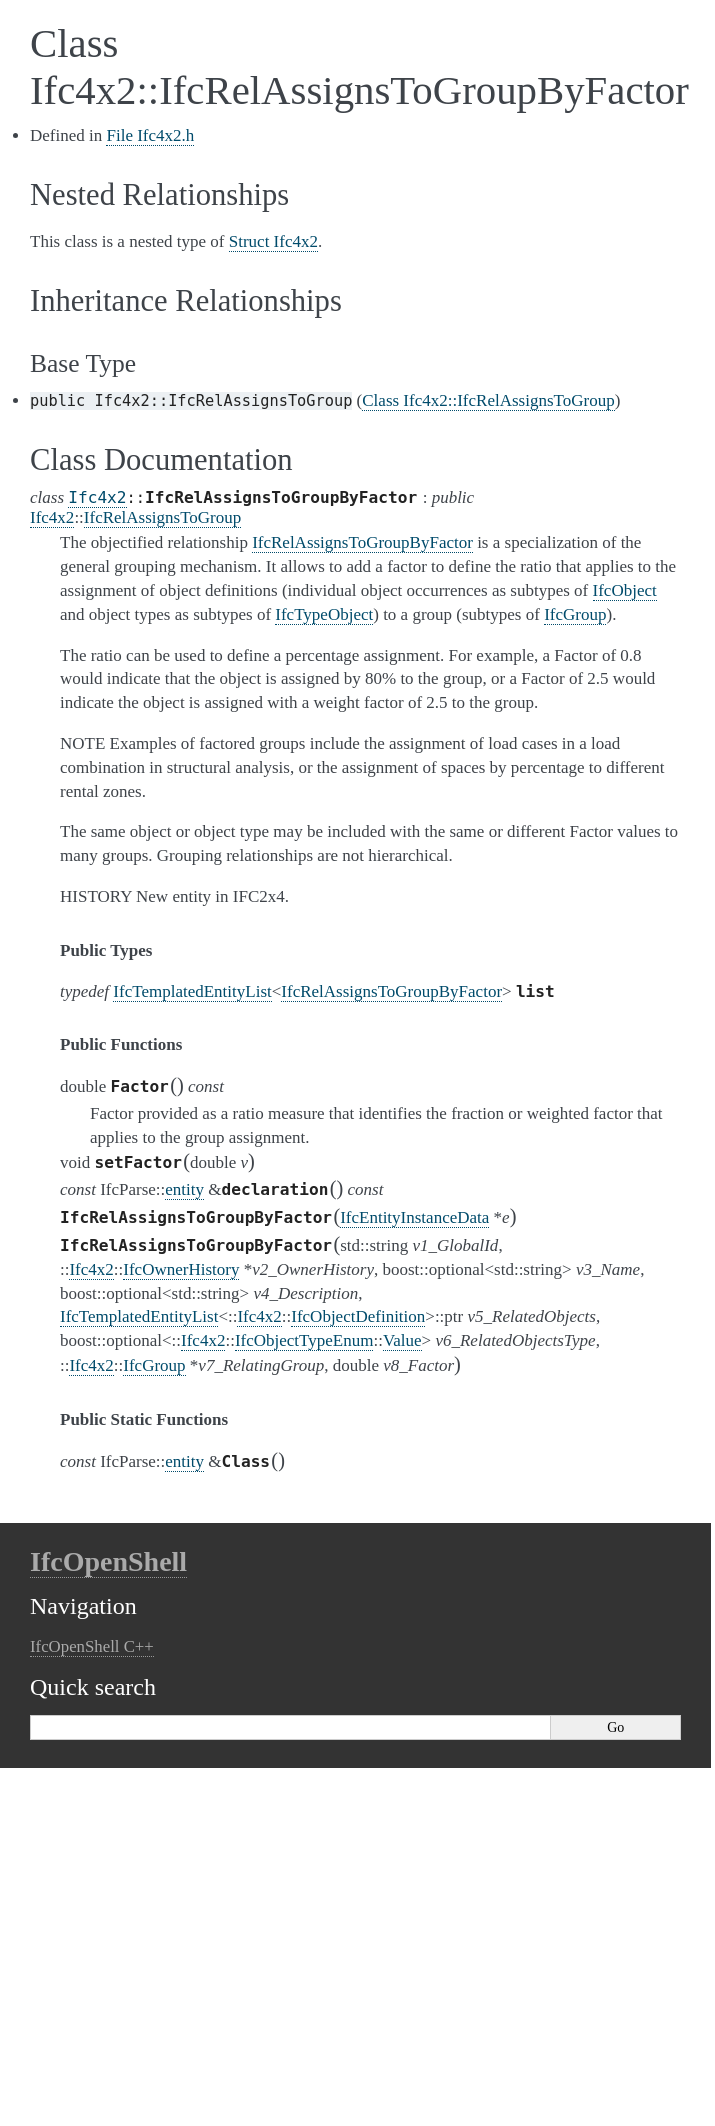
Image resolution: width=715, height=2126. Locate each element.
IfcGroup (154, 1365)
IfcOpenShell (108, 1561)
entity (184, 1189)
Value (402, 1340)
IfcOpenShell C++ (92, 1646)
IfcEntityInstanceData (414, 1217)
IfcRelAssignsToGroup (162, 517)
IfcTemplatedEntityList (192, 991)
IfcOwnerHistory (181, 1269)
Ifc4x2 (97, 497)
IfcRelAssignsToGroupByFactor (391, 991)
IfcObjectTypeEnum (304, 1340)
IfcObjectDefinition (358, 1316)
